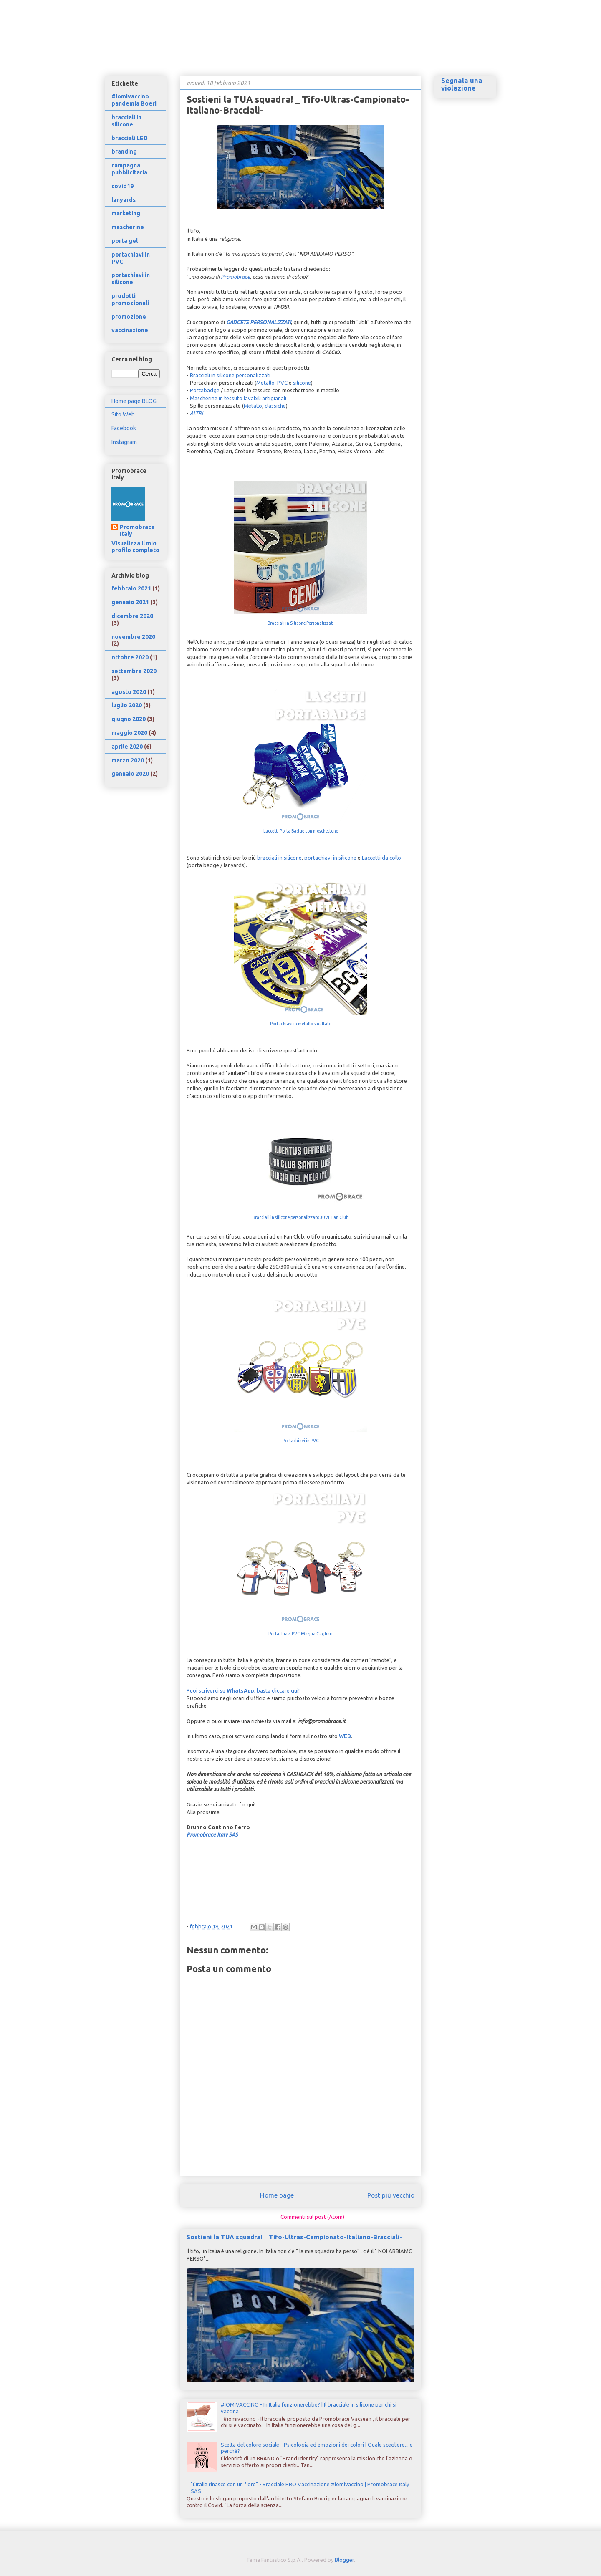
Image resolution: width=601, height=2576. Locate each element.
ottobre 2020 (130, 657)
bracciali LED (129, 138)
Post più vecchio (390, 2195)
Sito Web (123, 414)
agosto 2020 (128, 692)
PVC (282, 383)
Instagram (124, 442)
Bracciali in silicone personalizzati (230, 375)
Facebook (123, 428)
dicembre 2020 (132, 616)
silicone (302, 383)
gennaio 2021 (130, 602)
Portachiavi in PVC (301, 1440)
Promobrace (235, 277)
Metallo (265, 383)
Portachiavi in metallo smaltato (300, 1023)
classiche (275, 406)
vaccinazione (129, 330)
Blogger (344, 2560)
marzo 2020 (127, 760)
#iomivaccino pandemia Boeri (134, 100)
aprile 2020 (127, 746)
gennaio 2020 (130, 773)
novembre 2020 (133, 636)
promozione (128, 316)
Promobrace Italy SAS (212, 1834)
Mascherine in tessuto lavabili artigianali (238, 398)
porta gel (124, 240)
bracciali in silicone (279, 857)
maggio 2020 (129, 732)
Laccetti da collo (381, 857)
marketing (125, 213)
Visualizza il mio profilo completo (135, 546)
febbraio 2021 (131, 588)
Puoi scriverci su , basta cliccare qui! (243, 1690)
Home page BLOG (134, 401)
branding (124, 151)
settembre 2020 (134, 671)
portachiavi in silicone (330, 857)
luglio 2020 (126, 705)
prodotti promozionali (130, 299)
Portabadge (205, 390)
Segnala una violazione (461, 84)
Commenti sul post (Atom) (312, 2217)
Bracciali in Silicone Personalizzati (301, 623)
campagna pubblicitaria (129, 169)
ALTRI (196, 413)
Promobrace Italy (137, 530)
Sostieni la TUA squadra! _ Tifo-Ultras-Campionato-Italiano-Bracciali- (294, 2236)
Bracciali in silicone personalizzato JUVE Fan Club (300, 1217)
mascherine (127, 227)
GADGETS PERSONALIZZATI (258, 322)
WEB (345, 1736)
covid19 (122, 186)
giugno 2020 (128, 719)
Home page (277, 2195)
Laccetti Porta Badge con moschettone (300, 830)
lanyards (123, 200)
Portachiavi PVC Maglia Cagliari (300, 1633)
